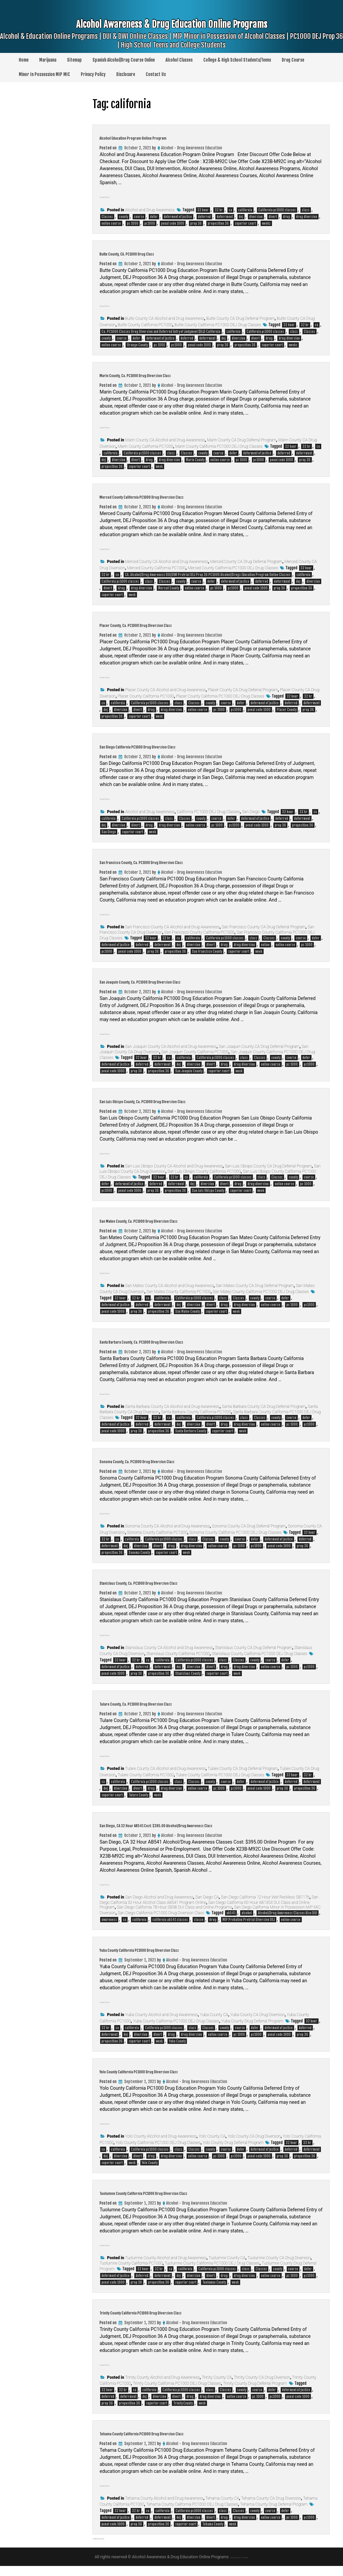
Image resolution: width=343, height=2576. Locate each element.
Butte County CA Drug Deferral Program (240, 318)
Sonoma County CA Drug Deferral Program (249, 1526)
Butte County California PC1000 (145, 325)
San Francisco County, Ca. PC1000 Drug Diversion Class (184, 861)
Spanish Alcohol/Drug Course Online (123, 60)
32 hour (203, 210)
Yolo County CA (212, 2146)
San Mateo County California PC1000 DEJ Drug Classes (261, 1291)
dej (241, 217)
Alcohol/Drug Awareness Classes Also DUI (287, 1923)
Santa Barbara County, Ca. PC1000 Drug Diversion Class (186, 1341)
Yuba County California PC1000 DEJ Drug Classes (176, 2031)
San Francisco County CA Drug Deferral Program (263, 927)
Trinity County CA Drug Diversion (262, 2387)
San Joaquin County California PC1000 (194, 1052)
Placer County (286, 710)
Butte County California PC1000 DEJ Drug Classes (218, 325)
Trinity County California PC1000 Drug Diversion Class (183, 2321)
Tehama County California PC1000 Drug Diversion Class (184, 2442)
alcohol (247, 1923)
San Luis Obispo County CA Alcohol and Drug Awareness (174, 1166)
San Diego (250, 811)
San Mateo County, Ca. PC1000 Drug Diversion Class (179, 1220)
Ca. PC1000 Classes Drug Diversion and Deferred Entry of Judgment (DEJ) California (160, 332)
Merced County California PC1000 (156, 568)
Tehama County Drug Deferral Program (274, 2514)
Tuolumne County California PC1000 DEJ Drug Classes (212, 2273)
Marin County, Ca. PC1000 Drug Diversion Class (172, 374)
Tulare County (138, 1795)
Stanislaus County (187, 1673)
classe (198, 1930)
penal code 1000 (172, 223)
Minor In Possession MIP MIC (44, 74)
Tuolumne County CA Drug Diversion (279, 2268)
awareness (109, 1930)
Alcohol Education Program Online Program (167, 137)
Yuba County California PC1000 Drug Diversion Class (180, 1959)
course (139, 217)
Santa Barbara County (190, 1431)
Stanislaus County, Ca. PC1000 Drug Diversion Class (179, 1582)
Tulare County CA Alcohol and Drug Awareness (165, 1768)
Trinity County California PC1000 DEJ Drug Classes (177, 2393)
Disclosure (125, 74)
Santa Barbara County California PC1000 (196, 1412)
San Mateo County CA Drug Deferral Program (255, 1285)
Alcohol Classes (179, 60)
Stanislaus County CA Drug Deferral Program (253, 1647)
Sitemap (74, 60)
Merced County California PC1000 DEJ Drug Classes (233, 568)
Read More (110, 196)
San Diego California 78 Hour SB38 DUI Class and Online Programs (174, 1917)
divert (273, 217)
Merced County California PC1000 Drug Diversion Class (184, 496)
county (123, 217)
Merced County (168, 588)
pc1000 (149, 223)
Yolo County (149, 2173)
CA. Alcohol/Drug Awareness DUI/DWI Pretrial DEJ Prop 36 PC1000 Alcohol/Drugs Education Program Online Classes (207, 575)
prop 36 (196, 223)
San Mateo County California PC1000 (178, 1291)
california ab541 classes (170, 1930)
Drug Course (293, 60)
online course (111, 223)
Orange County (137, 345)
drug (286, 217)
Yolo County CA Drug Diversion (254, 2146)
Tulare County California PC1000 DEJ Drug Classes (220, 1775)
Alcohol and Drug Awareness (150, 210)
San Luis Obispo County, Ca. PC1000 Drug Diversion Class (187, 1100)
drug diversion (306, 217)
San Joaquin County (188, 1071)
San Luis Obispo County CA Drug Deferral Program (268, 1166)
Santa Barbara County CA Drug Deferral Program (263, 1406)
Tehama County (212, 2534)
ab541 (230, 1923)
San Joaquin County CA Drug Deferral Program (259, 1046)
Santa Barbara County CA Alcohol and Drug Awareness (172, 1406)
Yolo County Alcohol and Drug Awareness (161, 2146)
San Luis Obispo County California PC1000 (204, 1171)
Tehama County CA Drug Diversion (271, 2508)
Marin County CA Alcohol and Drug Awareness (165, 440)
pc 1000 (132, 223)
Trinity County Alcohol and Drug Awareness (162, 2387)
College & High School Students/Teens (237, 60)
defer (154, 217)
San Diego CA (207, 1907)
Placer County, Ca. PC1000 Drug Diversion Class (173, 624)
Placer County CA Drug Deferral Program (243, 690)
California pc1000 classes (277, 210)
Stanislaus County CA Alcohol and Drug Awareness (169, 1647)
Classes (107, 217)
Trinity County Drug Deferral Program (255, 2393)
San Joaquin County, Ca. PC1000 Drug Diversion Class (181, 981)
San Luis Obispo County (208, 1191)
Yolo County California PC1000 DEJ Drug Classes (158, 2152)
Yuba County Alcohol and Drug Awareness (161, 2024)
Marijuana (47, 60)
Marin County (195, 460)
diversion (256, 217)
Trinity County (183, 2413)
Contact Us (156, 74)
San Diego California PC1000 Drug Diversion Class (176, 745)
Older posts (105, 2548)
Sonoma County (139, 1553)
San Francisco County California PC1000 (199, 932)
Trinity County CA (217, 2387)
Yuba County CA (214, 2024)
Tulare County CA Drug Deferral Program (243, 1768)
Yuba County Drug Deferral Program (252, 2031)
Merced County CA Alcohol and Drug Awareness (166, 561)
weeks (266, 223)
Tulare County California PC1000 (146, 1775)
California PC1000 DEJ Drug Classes (208, 811)
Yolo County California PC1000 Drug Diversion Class (179, 2080)
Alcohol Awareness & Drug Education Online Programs (171, 37)
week (159, 466)
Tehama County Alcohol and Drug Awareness (164, 2508)
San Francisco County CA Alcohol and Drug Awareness (172, 927)
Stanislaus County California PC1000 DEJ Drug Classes (259, 1653)
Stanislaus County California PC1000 (178, 1653)
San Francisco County (207, 951)
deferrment (225, 217)
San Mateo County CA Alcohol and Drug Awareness (169, 1285)
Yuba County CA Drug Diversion (257, 2024)
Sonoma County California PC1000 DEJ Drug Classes (235, 1532)
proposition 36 (218, 223)
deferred (204, 217)
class (306, 210)
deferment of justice (178, 217)
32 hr (219, 210)
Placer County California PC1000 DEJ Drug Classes (220, 696)
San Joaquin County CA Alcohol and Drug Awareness (171, 1046)
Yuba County (177, 2051)
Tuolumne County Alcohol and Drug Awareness (166, 2268)
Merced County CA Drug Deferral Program (246, 561)
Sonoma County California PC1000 (157, 1532)
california (245, 210)
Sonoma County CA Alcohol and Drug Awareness (167, 1526)
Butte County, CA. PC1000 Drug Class (156, 252)
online (265, 945)
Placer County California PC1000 (146, 696)
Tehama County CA (222, 2508)
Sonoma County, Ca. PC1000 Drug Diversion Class (175, 1460)
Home (23, 60)
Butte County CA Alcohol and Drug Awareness (164, 318)
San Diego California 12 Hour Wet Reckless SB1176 (265, 1907)
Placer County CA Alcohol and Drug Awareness (165, 690)
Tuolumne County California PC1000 (130, 2273)
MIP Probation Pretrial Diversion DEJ (248, 1930)
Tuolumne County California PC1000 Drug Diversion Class (188, 2202)
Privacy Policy (93, 74)
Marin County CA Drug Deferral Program (241, 440)
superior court (245, 223)
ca (230, 210)
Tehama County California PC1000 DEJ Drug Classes (192, 2514)
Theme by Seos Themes (239, 2567)
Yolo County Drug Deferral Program (233, 2152)
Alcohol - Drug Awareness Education (191, 147)
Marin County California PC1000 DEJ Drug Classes (219, 446)
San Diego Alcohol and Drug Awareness (159, 1907)
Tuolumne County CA (227, 2268)
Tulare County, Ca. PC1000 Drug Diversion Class (173, 1703)
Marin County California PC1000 (145, 446)
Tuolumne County (214, 2292)
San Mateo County (187, 1311)
